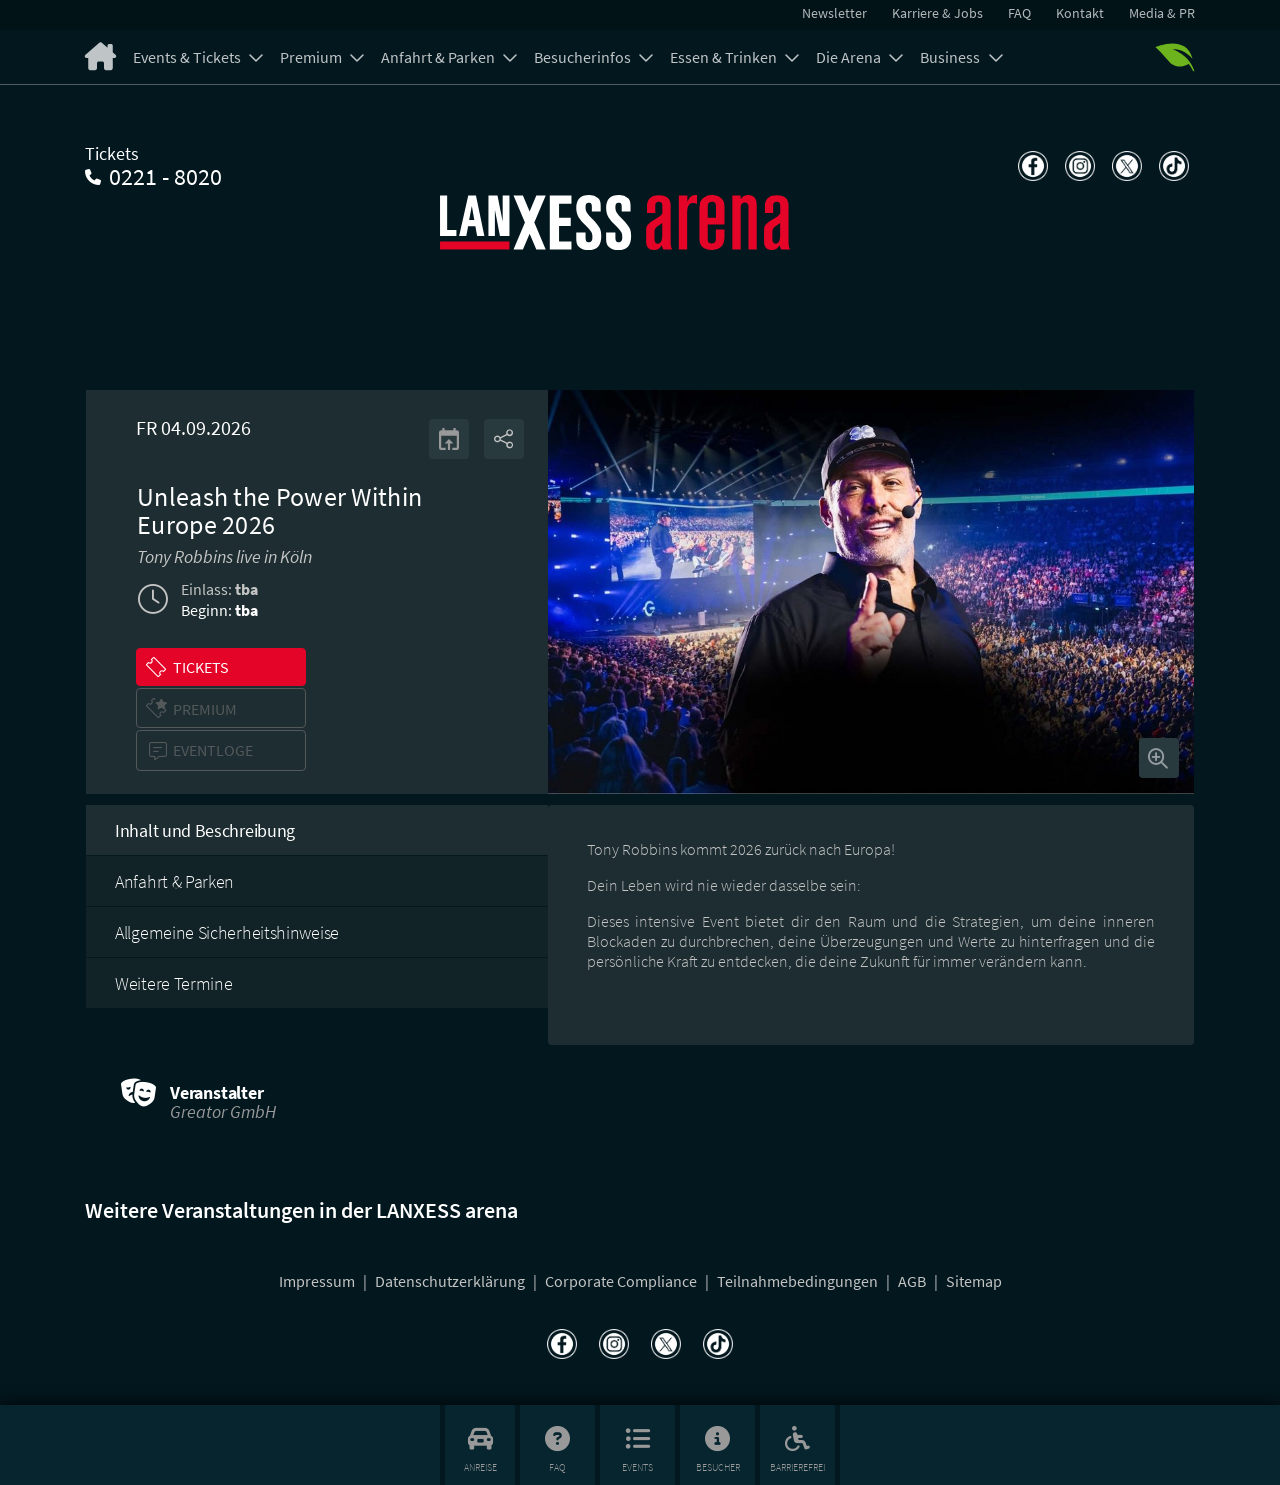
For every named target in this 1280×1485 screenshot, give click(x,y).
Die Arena (850, 57)
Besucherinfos (584, 57)
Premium (312, 57)
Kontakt (1080, 13)
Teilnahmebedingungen (799, 1281)
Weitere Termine (174, 983)
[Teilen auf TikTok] (1171, 166)
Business (951, 57)
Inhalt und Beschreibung (205, 830)
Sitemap (974, 1281)
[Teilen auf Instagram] (1077, 166)
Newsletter (834, 13)
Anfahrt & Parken (439, 57)
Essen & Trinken (725, 57)
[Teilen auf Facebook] (1030, 166)
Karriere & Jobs (937, 13)
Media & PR (1162, 13)
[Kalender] (449, 439)
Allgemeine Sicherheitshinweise (227, 932)
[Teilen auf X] (1124, 166)
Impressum (318, 1281)
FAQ (1019, 13)
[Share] (504, 439)
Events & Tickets (188, 57)
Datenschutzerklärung (451, 1281)
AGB (913, 1281)
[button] (221, 667)
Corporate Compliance (622, 1281)
